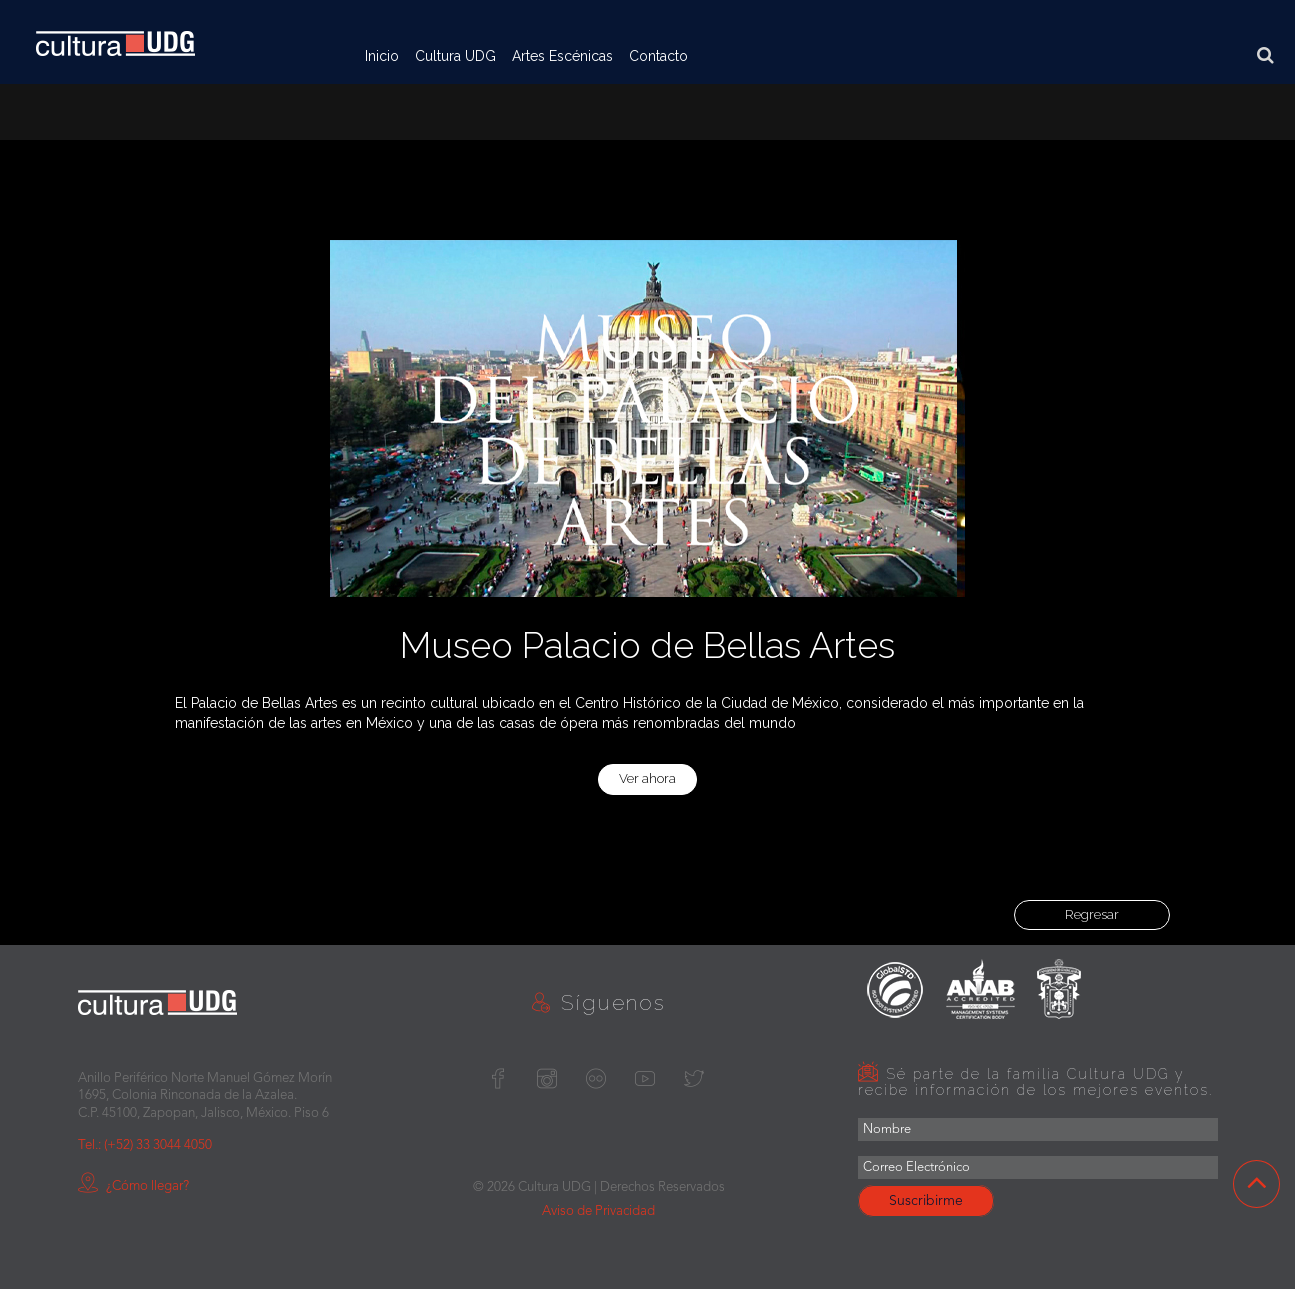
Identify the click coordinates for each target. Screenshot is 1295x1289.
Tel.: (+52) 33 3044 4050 (145, 1145)
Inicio (382, 56)
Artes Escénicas (562, 56)
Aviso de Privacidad (598, 1211)
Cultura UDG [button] (455, 56)
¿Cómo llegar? (133, 1186)
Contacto (658, 56)
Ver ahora (647, 778)
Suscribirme (926, 1201)
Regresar (1092, 914)
